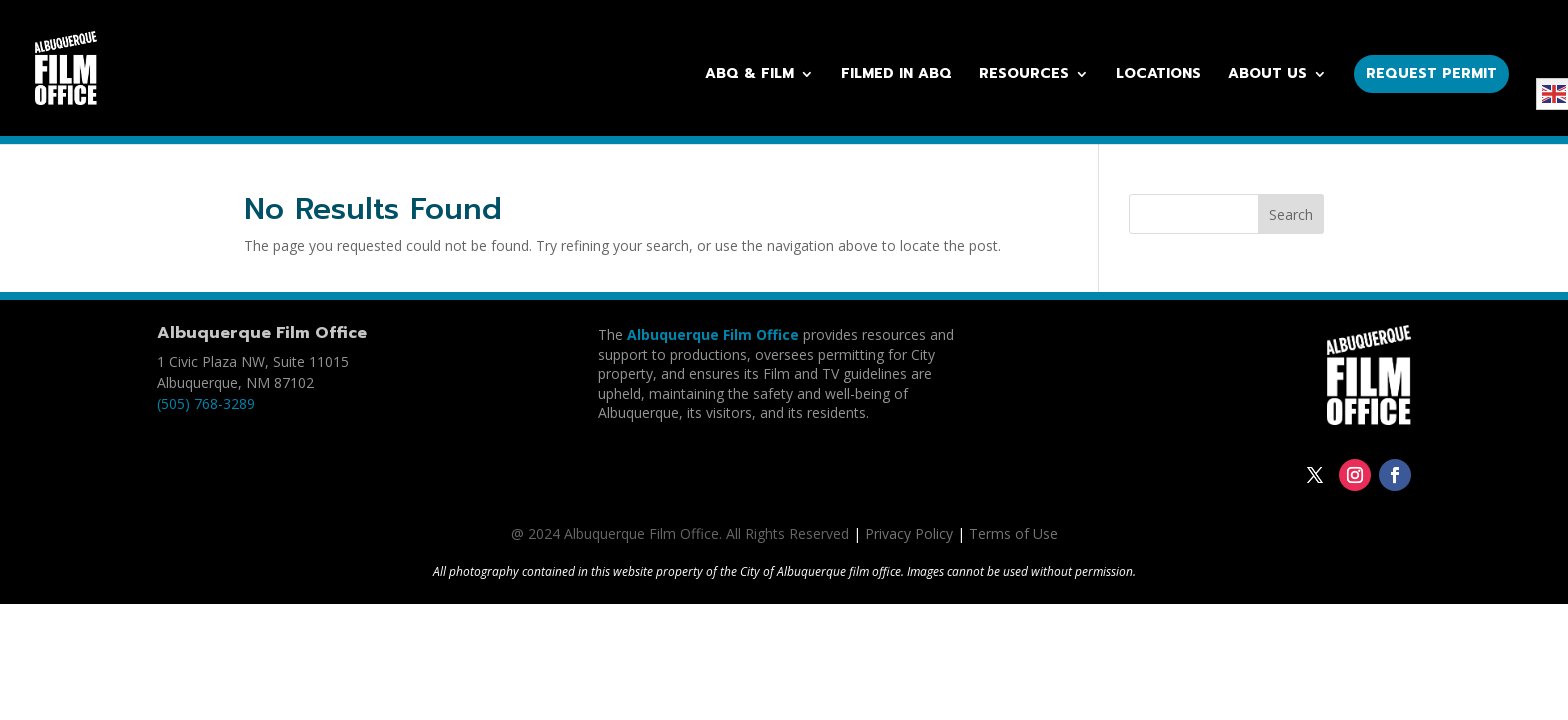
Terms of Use (1013, 533)
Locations (1158, 75)
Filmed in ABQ (896, 75)
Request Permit (1431, 73)
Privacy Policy (909, 533)
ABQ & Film (749, 75)
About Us (1267, 75)
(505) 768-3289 (206, 403)
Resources (1024, 75)
